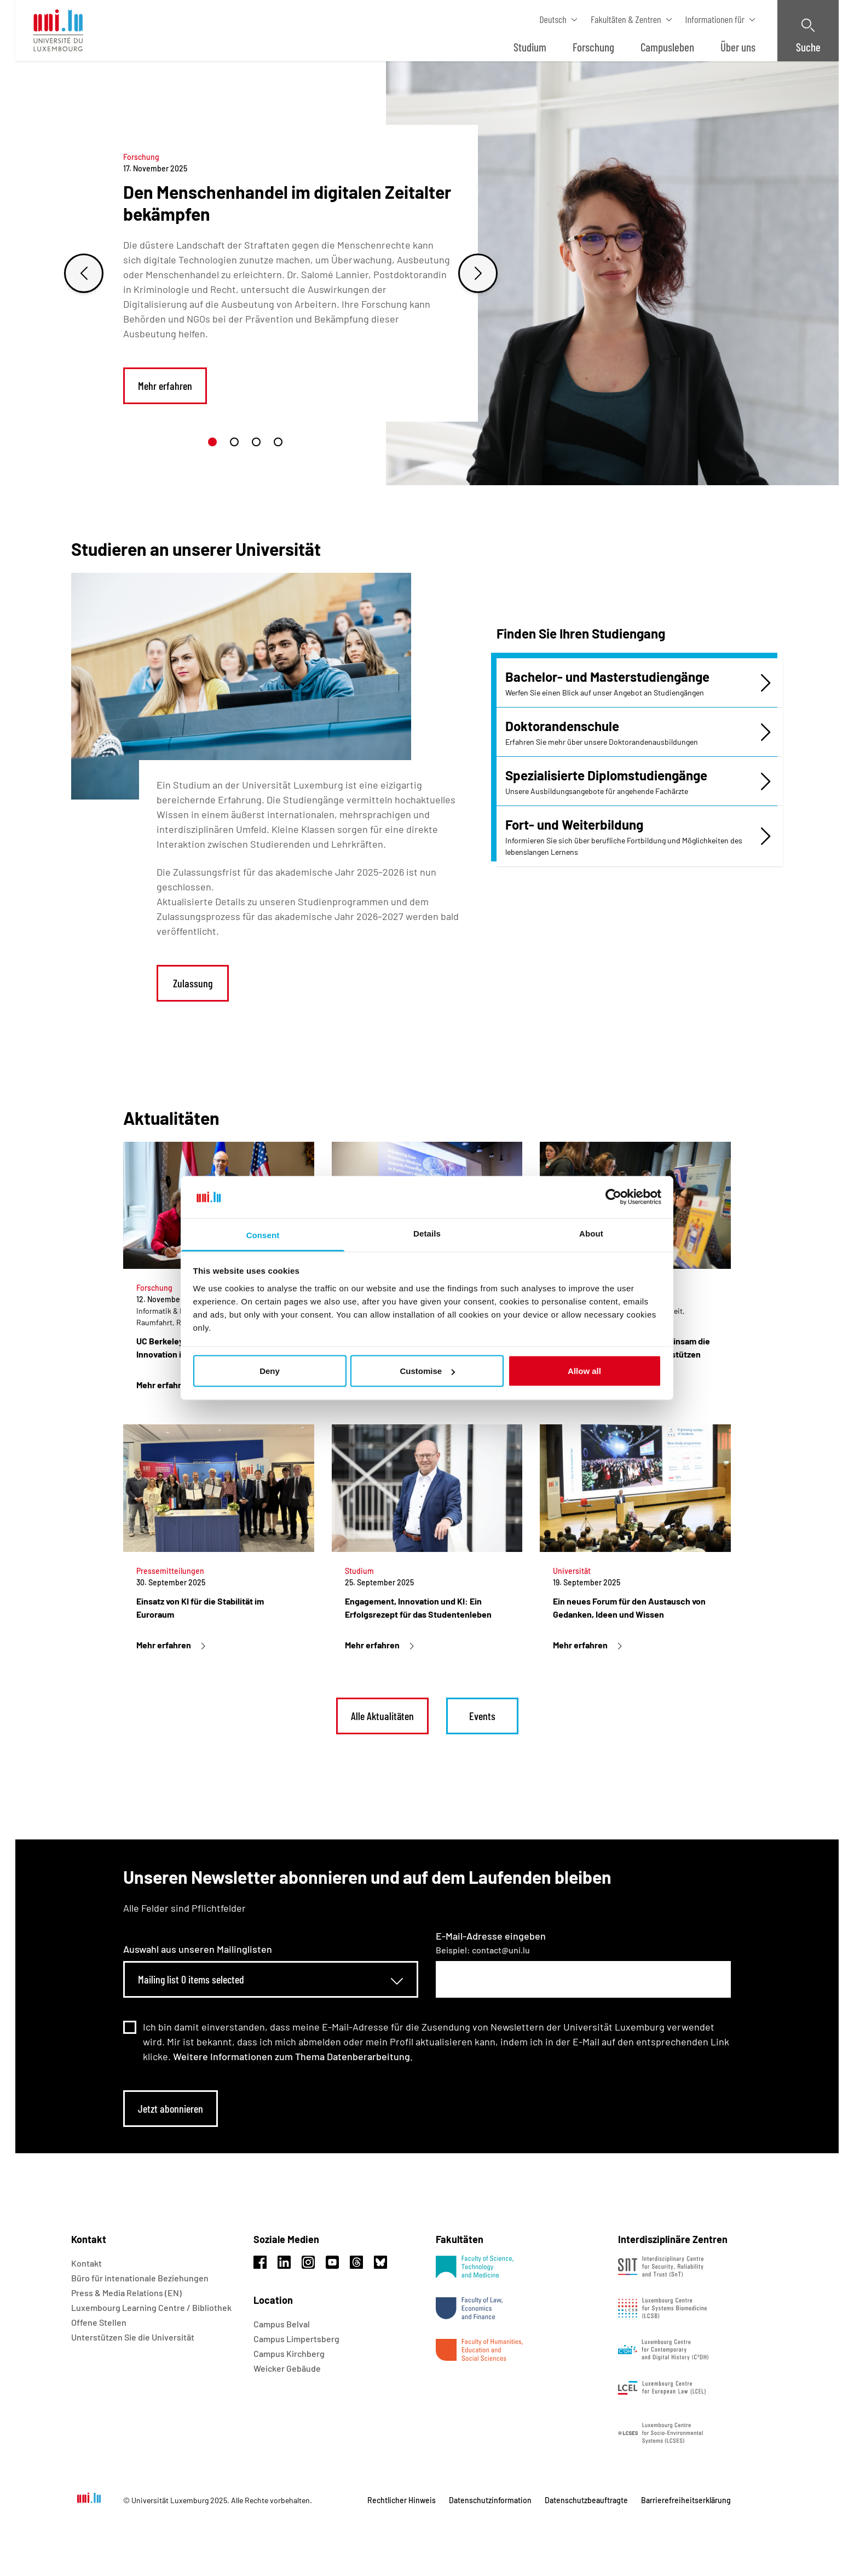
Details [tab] (427, 1233)
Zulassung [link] (192, 983)
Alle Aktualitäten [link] (382, 1715)
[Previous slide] (83, 273)
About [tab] (591, 1233)
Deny (269, 1371)
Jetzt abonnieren (170, 2108)
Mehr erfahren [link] (165, 385)
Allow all (584, 1371)
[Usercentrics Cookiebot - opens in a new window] (613, 1197)
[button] (212, 442)
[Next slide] (478, 273)
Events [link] (482, 1715)
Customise (427, 1371)
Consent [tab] (263, 1234)
